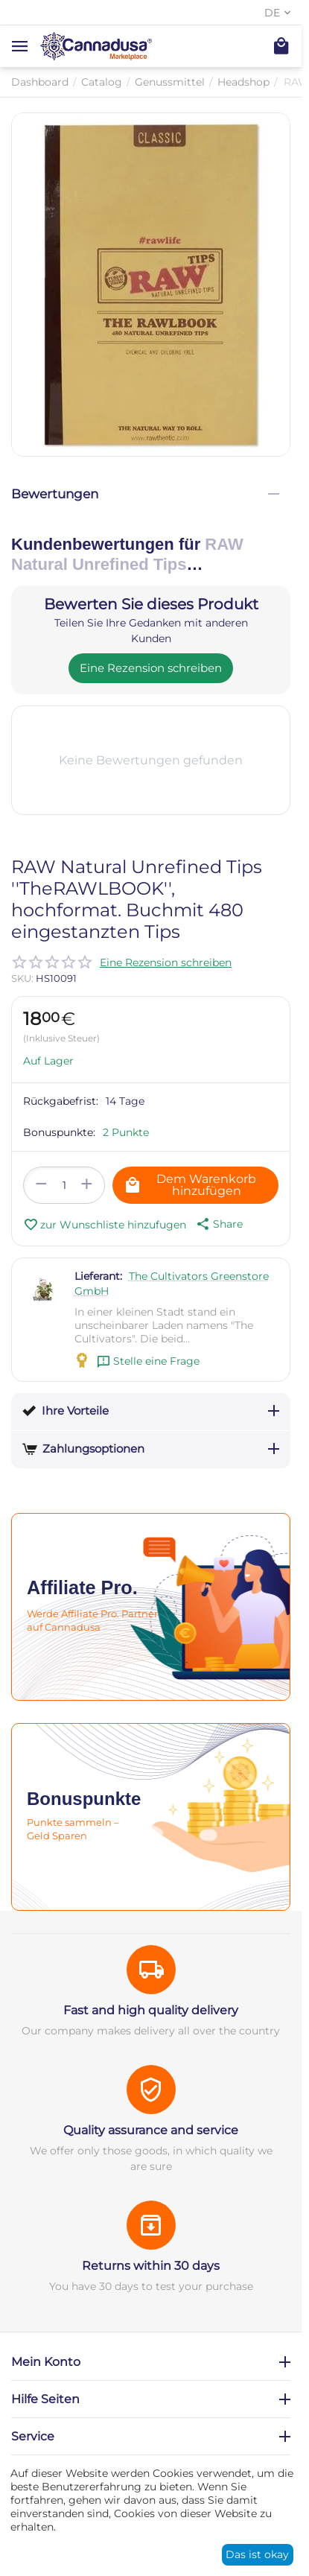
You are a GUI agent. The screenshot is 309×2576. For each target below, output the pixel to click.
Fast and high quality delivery (150, 2010)
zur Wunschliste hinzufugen (104, 1224)
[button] (218, 1223)
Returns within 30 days (151, 2266)
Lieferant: (98, 1276)
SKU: (22, 978)
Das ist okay (257, 2554)
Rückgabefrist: (60, 1101)
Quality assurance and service (150, 2130)
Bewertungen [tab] (145, 493)
